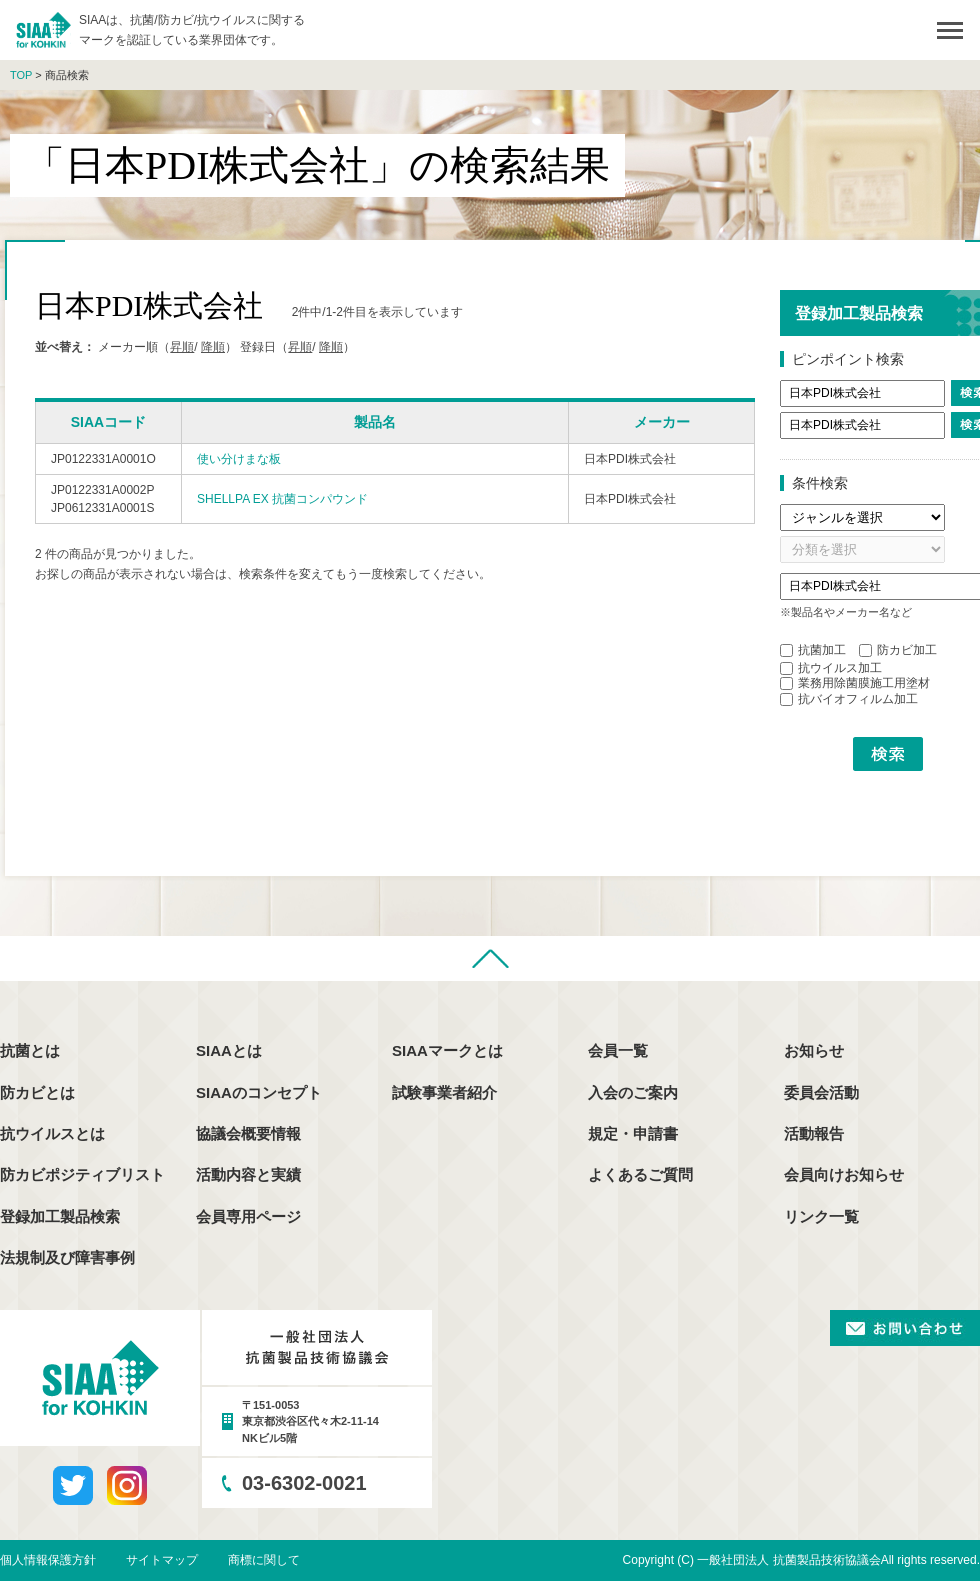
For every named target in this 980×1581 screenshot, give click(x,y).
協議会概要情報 (248, 1133)
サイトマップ (162, 1560)
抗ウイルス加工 (831, 668)
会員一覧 (618, 1050)
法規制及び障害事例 (67, 1257)
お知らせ (814, 1050)
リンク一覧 (821, 1216)
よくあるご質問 (640, 1174)
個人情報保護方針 (48, 1560)
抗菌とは (30, 1050)
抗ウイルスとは (52, 1133)
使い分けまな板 (239, 459)
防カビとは (37, 1092)
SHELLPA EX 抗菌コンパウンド (282, 499)
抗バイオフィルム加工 (849, 699)
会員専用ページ (248, 1216)
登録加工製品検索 (60, 1216)
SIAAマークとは (447, 1050)
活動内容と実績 (248, 1174)
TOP (21, 75)
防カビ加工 (898, 650)
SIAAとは (229, 1050)
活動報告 (814, 1133)
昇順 (182, 347)
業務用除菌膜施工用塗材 (855, 683)
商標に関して (264, 1560)
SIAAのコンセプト (259, 1092)
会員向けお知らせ (844, 1174)
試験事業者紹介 (444, 1092)
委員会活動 (821, 1092)
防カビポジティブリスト (82, 1174)
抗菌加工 (813, 650)
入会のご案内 (633, 1092)
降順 (213, 347)
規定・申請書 (633, 1133)
